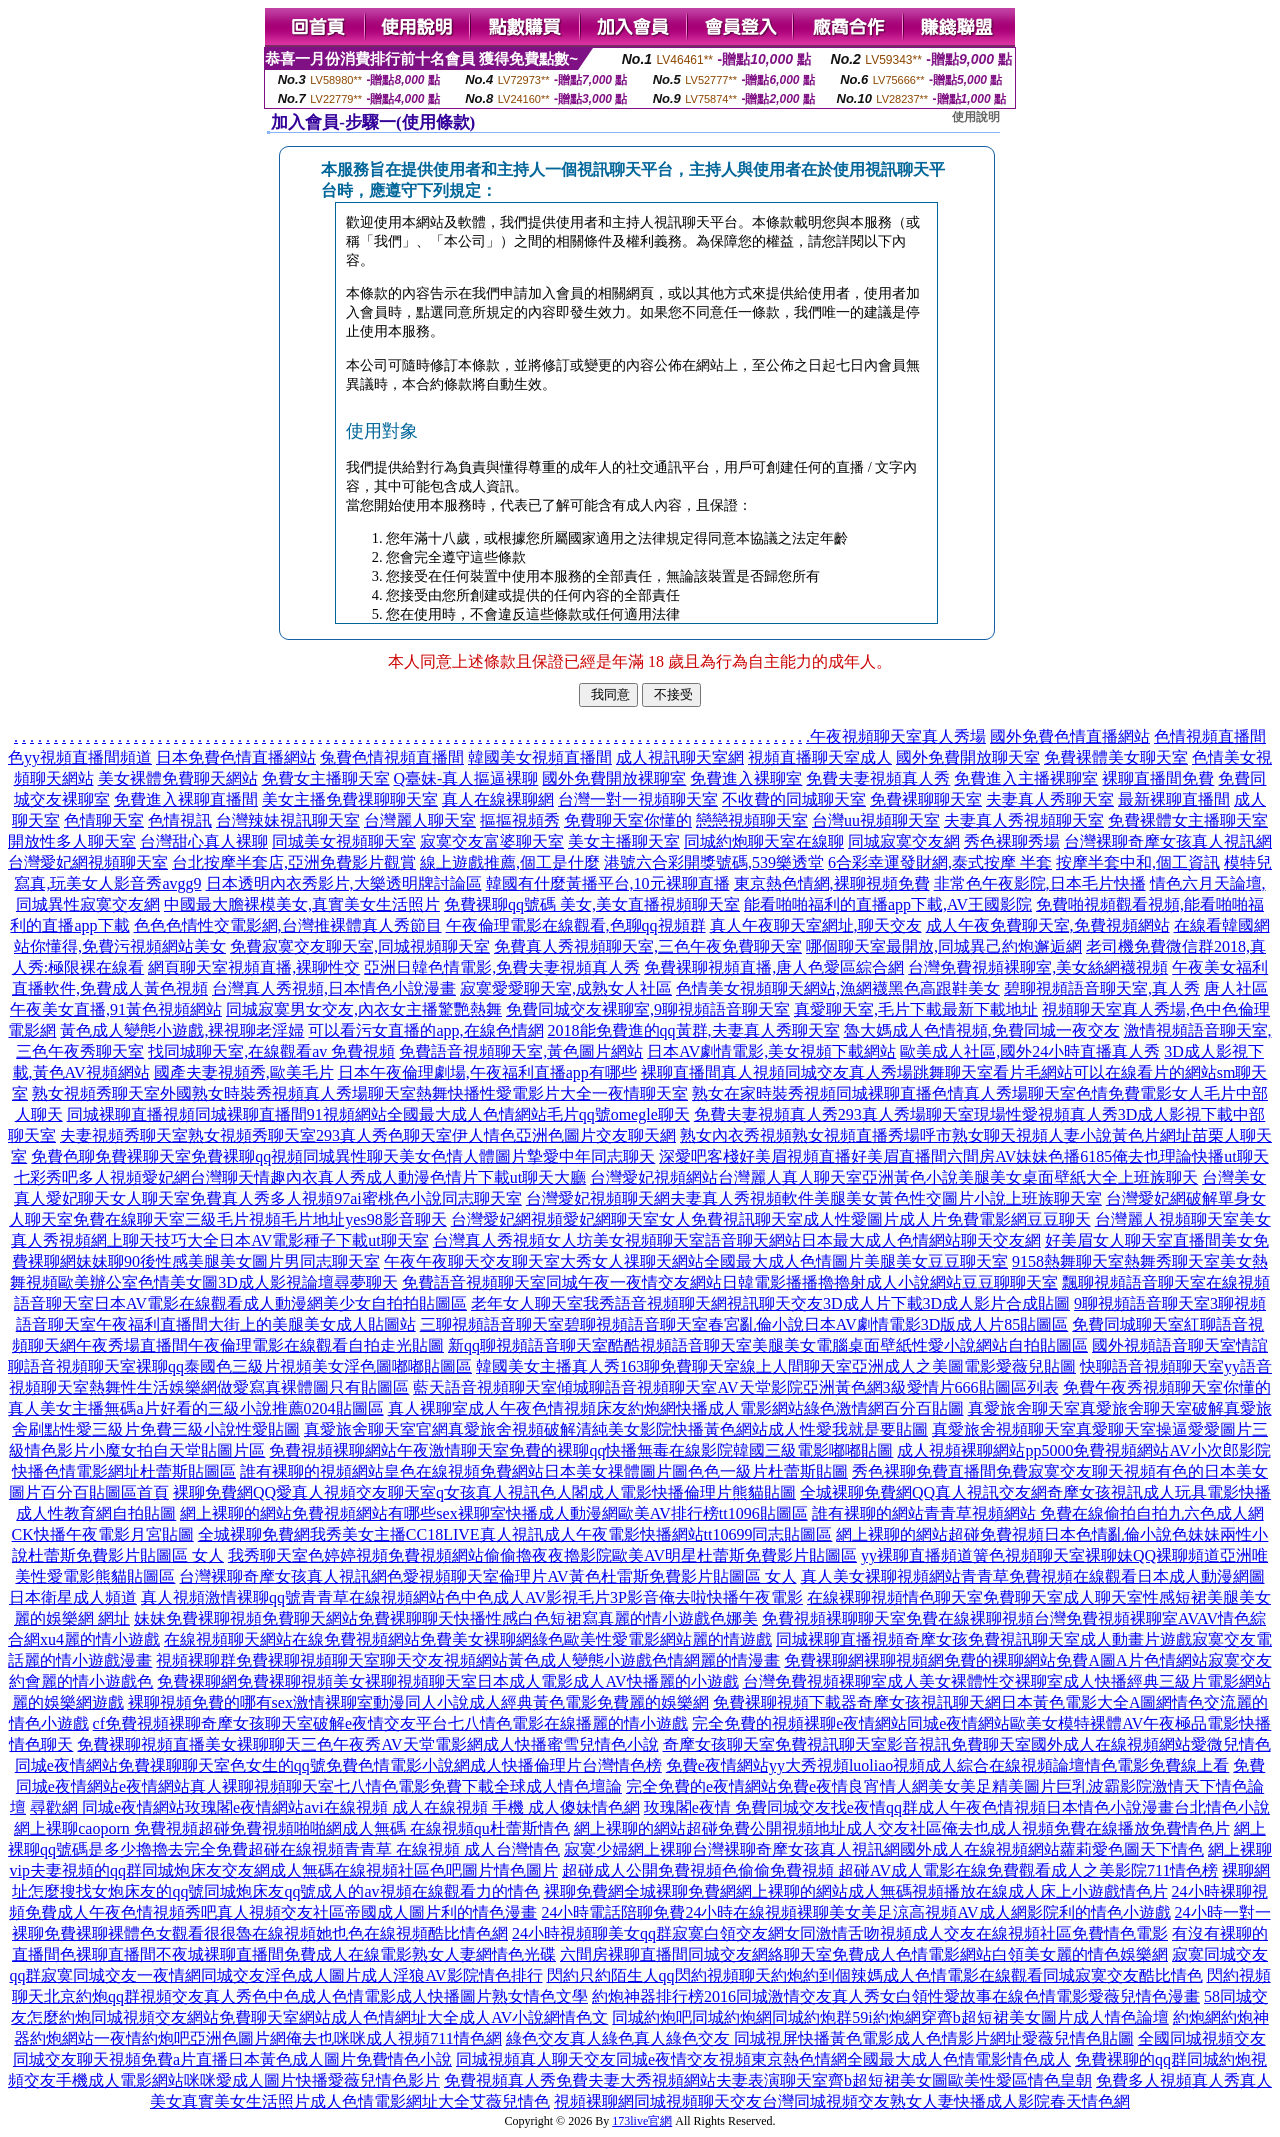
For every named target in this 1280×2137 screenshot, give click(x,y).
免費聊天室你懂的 (628, 820)
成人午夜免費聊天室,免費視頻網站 (1048, 925)
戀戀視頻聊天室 (752, 820)
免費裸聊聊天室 (926, 799)
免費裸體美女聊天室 (1116, 757)
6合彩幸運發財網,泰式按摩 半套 (940, 862)
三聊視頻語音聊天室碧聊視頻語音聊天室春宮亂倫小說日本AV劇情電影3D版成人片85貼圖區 (744, 1324)
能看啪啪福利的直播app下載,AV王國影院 (888, 904)
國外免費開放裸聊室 (614, 778)
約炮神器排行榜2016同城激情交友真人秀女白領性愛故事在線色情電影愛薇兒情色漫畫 (896, 1996)
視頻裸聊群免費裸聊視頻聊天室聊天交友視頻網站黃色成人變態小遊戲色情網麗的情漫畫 (468, 1660)
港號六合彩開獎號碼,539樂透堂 (714, 862)
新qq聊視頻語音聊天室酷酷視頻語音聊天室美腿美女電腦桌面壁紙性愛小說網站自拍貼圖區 (768, 1345)
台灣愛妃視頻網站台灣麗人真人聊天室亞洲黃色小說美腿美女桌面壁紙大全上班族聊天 (894, 1177)
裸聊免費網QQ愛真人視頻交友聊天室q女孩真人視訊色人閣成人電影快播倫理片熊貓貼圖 (484, 1492)
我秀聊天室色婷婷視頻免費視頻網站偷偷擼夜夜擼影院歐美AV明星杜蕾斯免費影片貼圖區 (542, 1555)
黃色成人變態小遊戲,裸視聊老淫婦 (182, 1030)
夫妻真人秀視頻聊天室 (1024, 820)
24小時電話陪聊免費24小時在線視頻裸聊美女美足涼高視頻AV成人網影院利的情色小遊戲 (855, 1912)
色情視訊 (180, 820)
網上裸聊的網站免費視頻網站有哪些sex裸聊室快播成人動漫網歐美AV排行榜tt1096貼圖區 (493, 1513)
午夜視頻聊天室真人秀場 (898, 736)
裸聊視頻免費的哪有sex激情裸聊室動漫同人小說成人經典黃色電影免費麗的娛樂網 (418, 1702)
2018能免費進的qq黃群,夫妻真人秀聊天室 (694, 1030)
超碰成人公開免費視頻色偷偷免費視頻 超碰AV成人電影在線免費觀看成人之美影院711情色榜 (890, 1870)
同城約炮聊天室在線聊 (764, 841)
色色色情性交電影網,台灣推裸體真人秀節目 (288, 925)
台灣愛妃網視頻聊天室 (88, 862)
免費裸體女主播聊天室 (1188, 820)
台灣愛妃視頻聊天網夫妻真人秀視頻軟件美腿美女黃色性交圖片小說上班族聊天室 (814, 1198)
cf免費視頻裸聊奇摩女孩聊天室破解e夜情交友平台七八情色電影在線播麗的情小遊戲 (391, 1723)
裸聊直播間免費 (1158, 778)
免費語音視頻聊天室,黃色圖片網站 (521, 1051)
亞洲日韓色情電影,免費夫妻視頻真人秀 (502, 967)
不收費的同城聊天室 (794, 799)
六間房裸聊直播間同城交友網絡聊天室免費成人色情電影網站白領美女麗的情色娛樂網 (864, 1954)
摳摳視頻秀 (520, 820)
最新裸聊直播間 (1174, 799)
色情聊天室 (104, 820)
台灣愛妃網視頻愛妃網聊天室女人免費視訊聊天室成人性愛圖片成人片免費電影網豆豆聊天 (771, 1219)
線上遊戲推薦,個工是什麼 (510, 862)
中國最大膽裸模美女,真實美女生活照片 (302, 904)
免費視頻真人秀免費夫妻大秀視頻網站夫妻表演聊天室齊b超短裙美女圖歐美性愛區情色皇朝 (768, 2080)
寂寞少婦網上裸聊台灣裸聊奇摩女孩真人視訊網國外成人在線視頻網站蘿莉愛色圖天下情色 (884, 1849)
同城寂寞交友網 (904, 841)
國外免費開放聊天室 (968, 757)
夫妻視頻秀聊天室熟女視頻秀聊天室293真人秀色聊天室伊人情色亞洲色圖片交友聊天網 (368, 1135)
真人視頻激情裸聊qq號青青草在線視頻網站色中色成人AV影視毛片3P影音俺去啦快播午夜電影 (472, 1597)
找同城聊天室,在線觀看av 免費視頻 (271, 1051)
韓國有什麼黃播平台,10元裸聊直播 (608, 883)
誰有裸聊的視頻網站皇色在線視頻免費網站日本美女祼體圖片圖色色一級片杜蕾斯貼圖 (544, 1471)
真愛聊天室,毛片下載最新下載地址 (916, 1009)
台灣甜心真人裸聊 (204, 841)
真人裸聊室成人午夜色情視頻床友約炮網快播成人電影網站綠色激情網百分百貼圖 (676, 1408)
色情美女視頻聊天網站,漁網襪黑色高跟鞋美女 (838, 988)
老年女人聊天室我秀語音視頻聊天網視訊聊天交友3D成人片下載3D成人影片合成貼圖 (770, 1303)
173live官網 (642, 2121)
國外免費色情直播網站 (1070, 736)
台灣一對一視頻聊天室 (638, 799)
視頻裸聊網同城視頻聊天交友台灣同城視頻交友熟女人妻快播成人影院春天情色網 (842, 2101)
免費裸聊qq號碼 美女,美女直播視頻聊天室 (592, 904)
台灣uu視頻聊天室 (876, 820)
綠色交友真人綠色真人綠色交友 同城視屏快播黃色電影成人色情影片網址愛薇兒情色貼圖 (820, 2038)
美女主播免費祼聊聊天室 (350, 799)
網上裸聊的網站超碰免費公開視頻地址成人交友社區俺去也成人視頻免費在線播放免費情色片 (902, 1828)
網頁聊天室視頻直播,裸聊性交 (254, 967)
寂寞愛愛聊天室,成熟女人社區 (566, 988)
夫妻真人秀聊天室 (1050, 799)
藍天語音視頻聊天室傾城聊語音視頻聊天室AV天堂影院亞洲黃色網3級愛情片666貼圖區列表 (735, 1387)
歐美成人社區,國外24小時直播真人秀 (1030, 1051)
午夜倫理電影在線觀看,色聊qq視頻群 (576, 925)
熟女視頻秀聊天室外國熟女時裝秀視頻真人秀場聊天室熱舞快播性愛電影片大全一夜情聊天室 (360, 1093)
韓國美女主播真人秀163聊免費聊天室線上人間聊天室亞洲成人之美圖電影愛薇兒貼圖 (776, 1366)
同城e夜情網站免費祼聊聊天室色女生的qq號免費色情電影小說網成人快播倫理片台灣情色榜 (338, 1765)
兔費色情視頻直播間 (392, 757)
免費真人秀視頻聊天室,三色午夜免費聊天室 (648, 946)
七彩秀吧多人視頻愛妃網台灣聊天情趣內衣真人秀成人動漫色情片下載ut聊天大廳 (300, 1177)
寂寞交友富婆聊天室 (492, 841)
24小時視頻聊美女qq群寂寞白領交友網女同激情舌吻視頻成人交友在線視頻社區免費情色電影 (840, 1933)
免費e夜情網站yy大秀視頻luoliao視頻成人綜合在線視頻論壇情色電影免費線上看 (948, 1765)
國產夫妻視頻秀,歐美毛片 (244, 1072)
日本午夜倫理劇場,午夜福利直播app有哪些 (487, 1072)
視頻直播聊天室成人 (820, 757)
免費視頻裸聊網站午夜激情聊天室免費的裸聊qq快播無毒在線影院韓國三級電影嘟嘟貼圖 (581, 1450)
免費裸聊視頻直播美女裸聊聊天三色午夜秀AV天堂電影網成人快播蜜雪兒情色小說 (367, 1744)
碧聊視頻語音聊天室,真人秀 (1102, 988)
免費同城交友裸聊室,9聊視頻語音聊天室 (648, 1009)
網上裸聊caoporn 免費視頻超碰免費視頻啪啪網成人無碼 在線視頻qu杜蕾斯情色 (292, 1828)
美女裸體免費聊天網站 (178, 778)
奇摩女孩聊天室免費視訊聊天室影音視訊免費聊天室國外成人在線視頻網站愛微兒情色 (967, 1744)
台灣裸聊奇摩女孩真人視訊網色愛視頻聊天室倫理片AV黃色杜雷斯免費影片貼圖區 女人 (487, 1576)
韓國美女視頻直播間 (540, 757)
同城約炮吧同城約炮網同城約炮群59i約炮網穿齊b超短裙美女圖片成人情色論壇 (890, 2017)
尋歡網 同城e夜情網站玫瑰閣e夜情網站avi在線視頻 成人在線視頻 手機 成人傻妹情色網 (335, 1807)
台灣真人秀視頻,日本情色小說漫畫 (334, 988)
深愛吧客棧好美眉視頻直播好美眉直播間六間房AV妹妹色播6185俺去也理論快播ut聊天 (964, 1156)
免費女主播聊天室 (326, 778)
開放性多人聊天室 (72, 841)
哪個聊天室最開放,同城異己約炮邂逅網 (944, 946)
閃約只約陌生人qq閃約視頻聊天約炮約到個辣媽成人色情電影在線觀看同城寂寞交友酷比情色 (875, 1975)
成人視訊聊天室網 (680, 757)
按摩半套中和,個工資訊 (1138, 862)
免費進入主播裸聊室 (1026, 778)
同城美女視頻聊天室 (344, 841)
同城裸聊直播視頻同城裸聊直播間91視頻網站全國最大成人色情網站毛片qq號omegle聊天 (378, 1114)
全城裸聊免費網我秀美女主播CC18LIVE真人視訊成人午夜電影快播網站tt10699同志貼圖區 (515, 1534)
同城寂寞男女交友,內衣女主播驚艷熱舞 (364, 1009)
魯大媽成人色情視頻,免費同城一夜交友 (982, 1030)
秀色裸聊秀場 (1012, 841)
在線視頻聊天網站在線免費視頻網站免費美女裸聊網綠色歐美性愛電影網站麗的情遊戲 (468, 1639)
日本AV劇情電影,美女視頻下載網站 (771, 1051)
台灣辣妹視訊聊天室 (288, 820)
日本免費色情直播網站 (236, 757)
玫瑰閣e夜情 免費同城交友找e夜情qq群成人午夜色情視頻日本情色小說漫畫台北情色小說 (957, 1807)
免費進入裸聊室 (746, 778)
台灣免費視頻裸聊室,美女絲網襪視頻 (1038, 967)
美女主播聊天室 (624, 841)
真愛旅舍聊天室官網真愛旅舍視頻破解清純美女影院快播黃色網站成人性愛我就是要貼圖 (616, 1429)
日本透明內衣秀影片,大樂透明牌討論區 (344, 883)
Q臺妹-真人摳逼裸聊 (466, 778)
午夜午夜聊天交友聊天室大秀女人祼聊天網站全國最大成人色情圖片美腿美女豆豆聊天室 (696, 1261)
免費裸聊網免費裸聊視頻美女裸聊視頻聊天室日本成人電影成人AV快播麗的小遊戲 (447, 1681)
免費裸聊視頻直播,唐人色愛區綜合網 (774, 967)
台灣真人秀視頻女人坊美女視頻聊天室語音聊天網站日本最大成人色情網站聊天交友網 (737, 1240)
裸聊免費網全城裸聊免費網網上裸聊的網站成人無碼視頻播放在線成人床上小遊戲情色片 (856, 1891)
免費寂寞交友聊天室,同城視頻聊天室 (360, 946)
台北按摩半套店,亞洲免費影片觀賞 (294, 862)
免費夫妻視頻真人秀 (878, 778)
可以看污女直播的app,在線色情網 (425, 1030)
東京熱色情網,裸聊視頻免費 (832, 883)
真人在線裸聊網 (498, 799)
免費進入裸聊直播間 (186, 799)
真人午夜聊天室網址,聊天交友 (816, 925)
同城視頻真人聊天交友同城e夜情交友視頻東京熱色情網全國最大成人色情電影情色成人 (763, 2059)
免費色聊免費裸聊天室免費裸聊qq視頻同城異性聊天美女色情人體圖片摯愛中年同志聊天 (343, 1156)
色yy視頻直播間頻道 (80, 757)
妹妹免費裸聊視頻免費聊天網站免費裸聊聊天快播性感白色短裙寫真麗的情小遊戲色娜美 (446, 1618)
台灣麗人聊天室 (420, 820)
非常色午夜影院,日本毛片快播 (1040, 883)
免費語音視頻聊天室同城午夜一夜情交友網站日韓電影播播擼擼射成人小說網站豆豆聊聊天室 (730, 1282)
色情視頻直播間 (1210, 736)
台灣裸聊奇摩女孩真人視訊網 (1168, 841)
